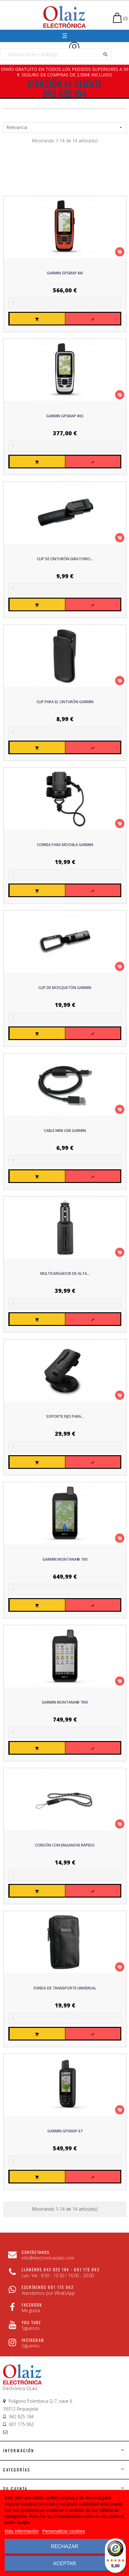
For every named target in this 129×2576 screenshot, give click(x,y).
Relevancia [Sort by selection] (64, 127)
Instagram (33, 2340)
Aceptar (64, 2563)
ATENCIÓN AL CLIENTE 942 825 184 (64, 88)
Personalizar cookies (63, 2531)
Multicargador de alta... (65, 1273)
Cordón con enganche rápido (65, 1845)
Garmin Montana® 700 (65, 1559)
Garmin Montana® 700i (65, 1702)
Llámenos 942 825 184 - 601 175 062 (61, 2269)
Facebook (32, 2305)
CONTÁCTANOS (35, 2252)
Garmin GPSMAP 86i (65, 273)
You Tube (31, 2322)
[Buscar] (55, 54)
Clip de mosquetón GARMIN (64, 987)
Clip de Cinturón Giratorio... (65, 558)
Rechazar (64, 2546)
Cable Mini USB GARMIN (65, 1130)
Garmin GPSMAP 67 (65, 2131)
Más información (22, 2531)
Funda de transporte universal (65, 1988)
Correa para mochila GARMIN (65, 844)
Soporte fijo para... (65, 1416)
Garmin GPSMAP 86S (65, 416)
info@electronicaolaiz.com (37, 2432)
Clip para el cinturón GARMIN (65, 701)
